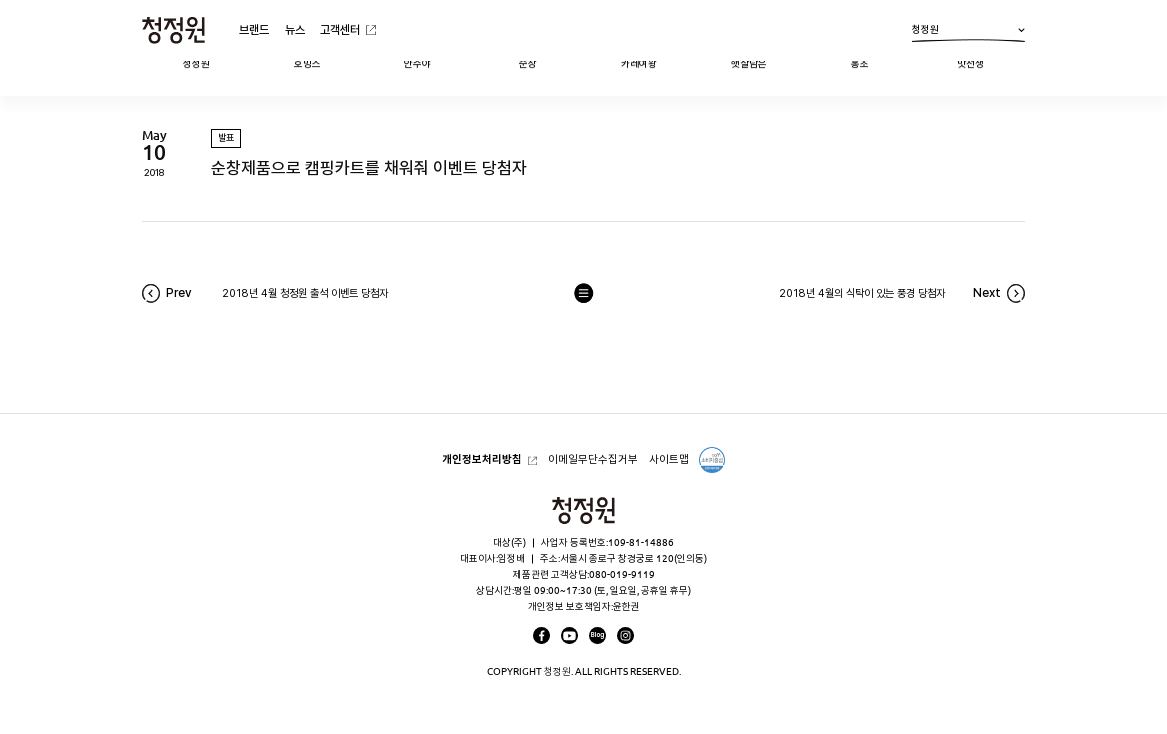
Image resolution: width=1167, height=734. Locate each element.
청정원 (968, 33)
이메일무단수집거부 (593, 459)
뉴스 (295, 29)
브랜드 (254, 29)
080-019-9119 (622, 574)
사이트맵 (669, 459)
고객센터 (340, 29)
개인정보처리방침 (482, 459)
